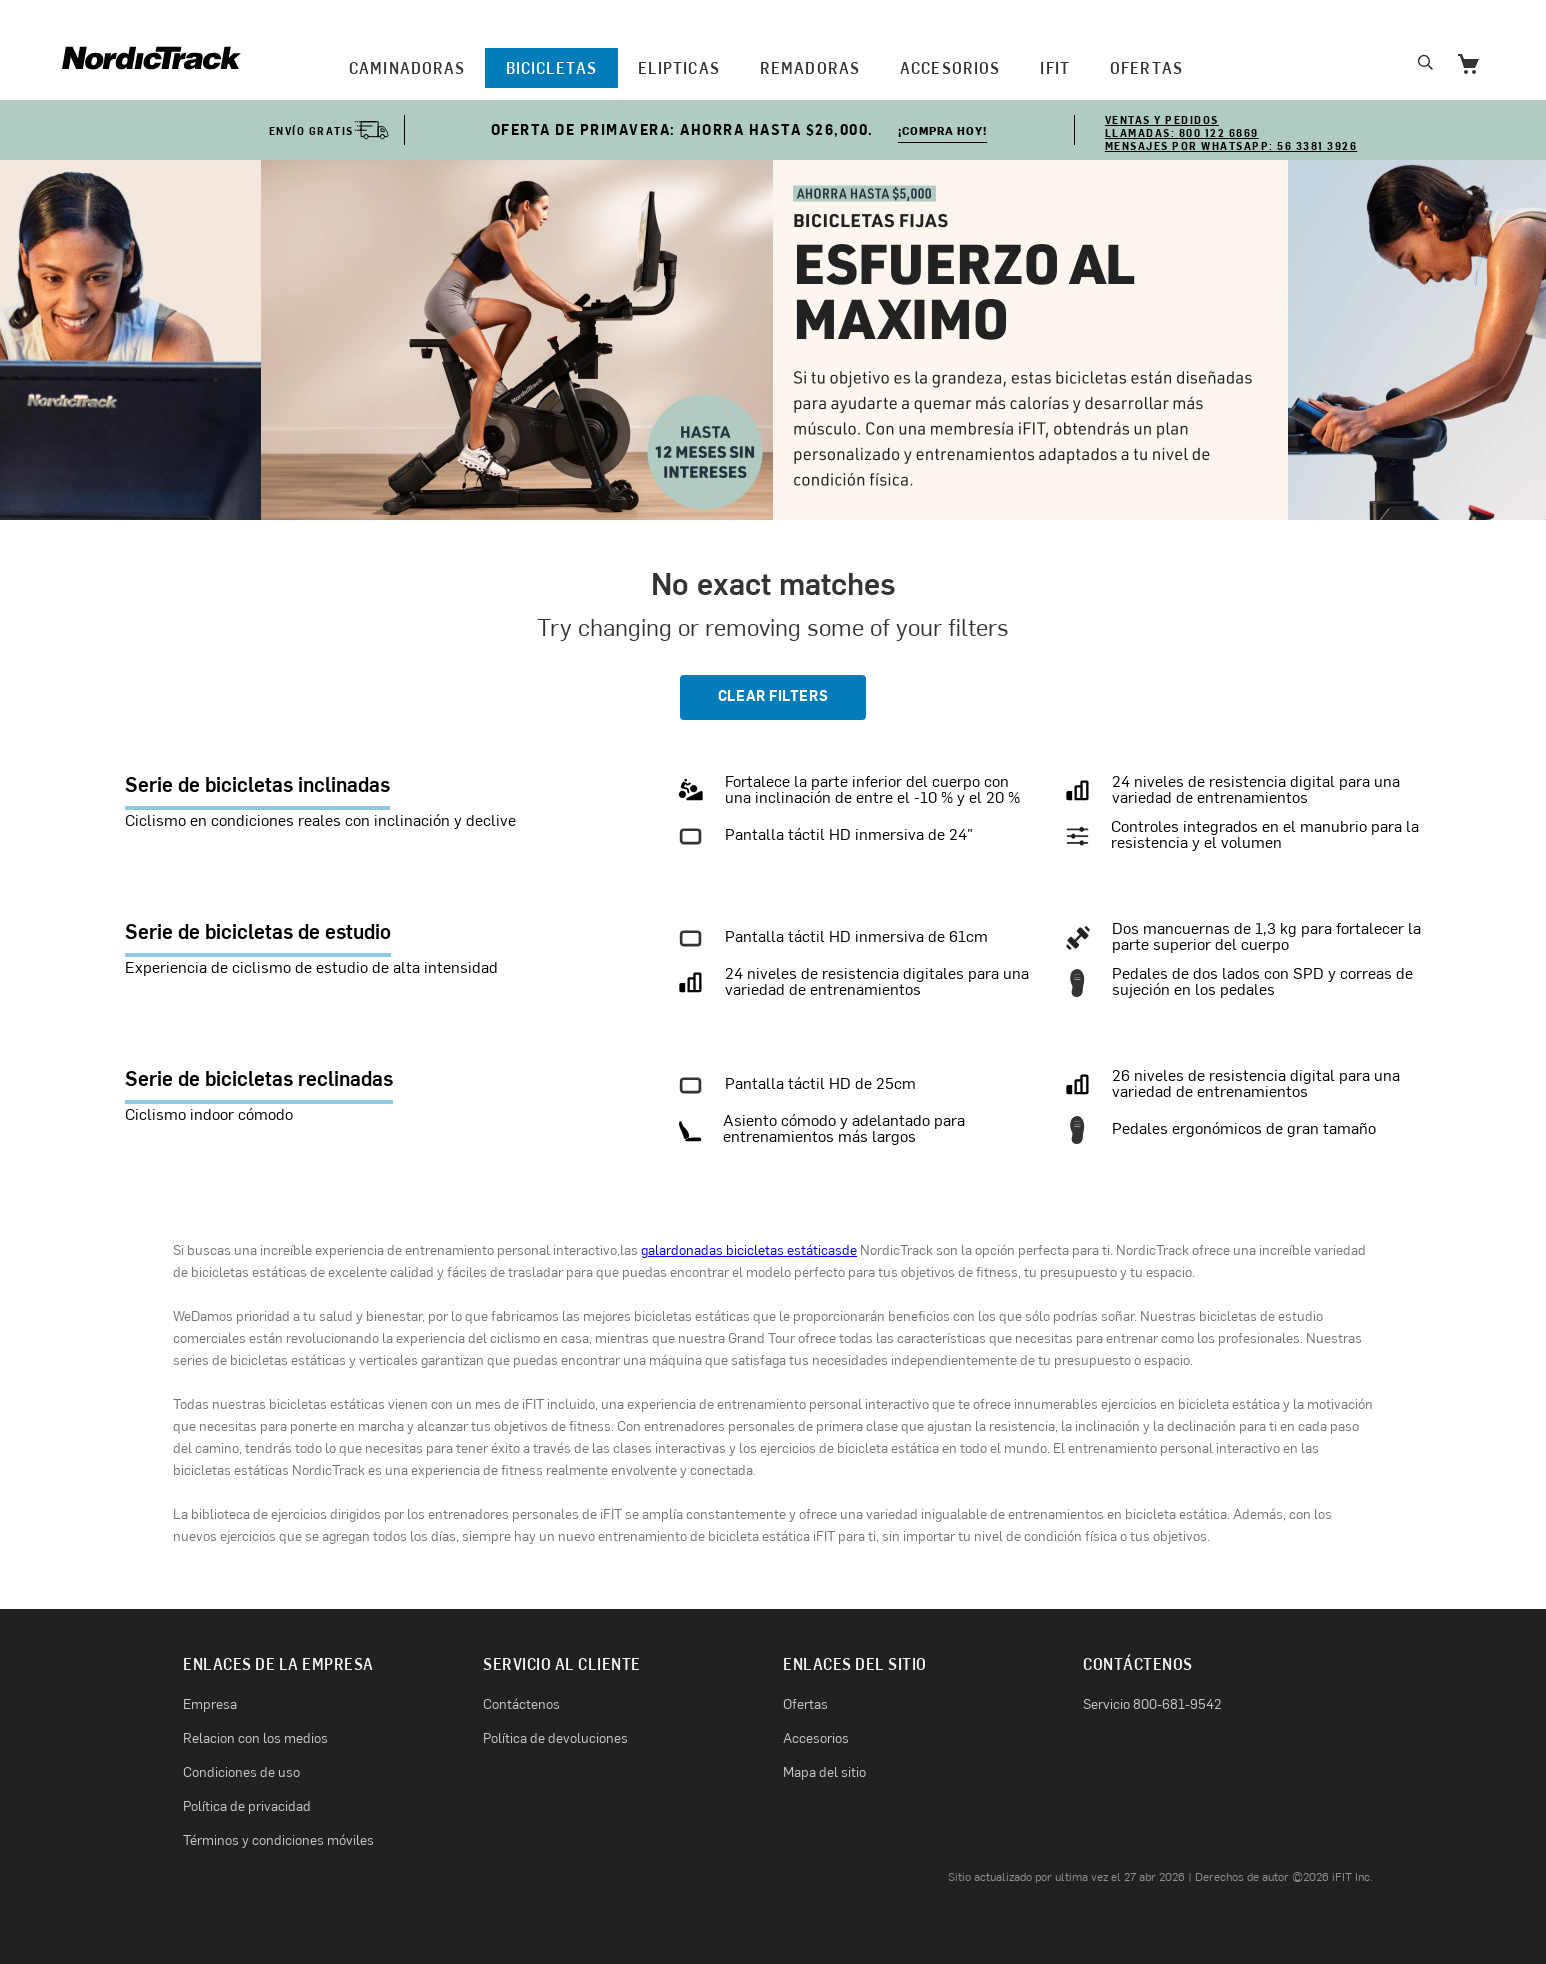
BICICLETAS (552, 67)
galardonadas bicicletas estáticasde (749, 1251)
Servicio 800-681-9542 (1152, 1705)
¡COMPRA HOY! (942, 132)
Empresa (210, 1705)
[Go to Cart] (1468, 66)
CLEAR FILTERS (773, 697)
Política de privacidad (247, 1807)
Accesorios (950, 67)
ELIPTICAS (679, 67)
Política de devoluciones (555, 1739)
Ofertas (805, 1705)
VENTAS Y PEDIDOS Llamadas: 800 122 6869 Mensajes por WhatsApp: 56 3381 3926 (1231, 132)
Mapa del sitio (824, 1773)
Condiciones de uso (241, 1773)
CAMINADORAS (407, 67)
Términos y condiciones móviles (278, 1841)
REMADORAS (810, 67)
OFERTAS (1146, 67)
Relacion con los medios (255, 1739)
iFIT (1054, 67)
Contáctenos (521, 1705)
